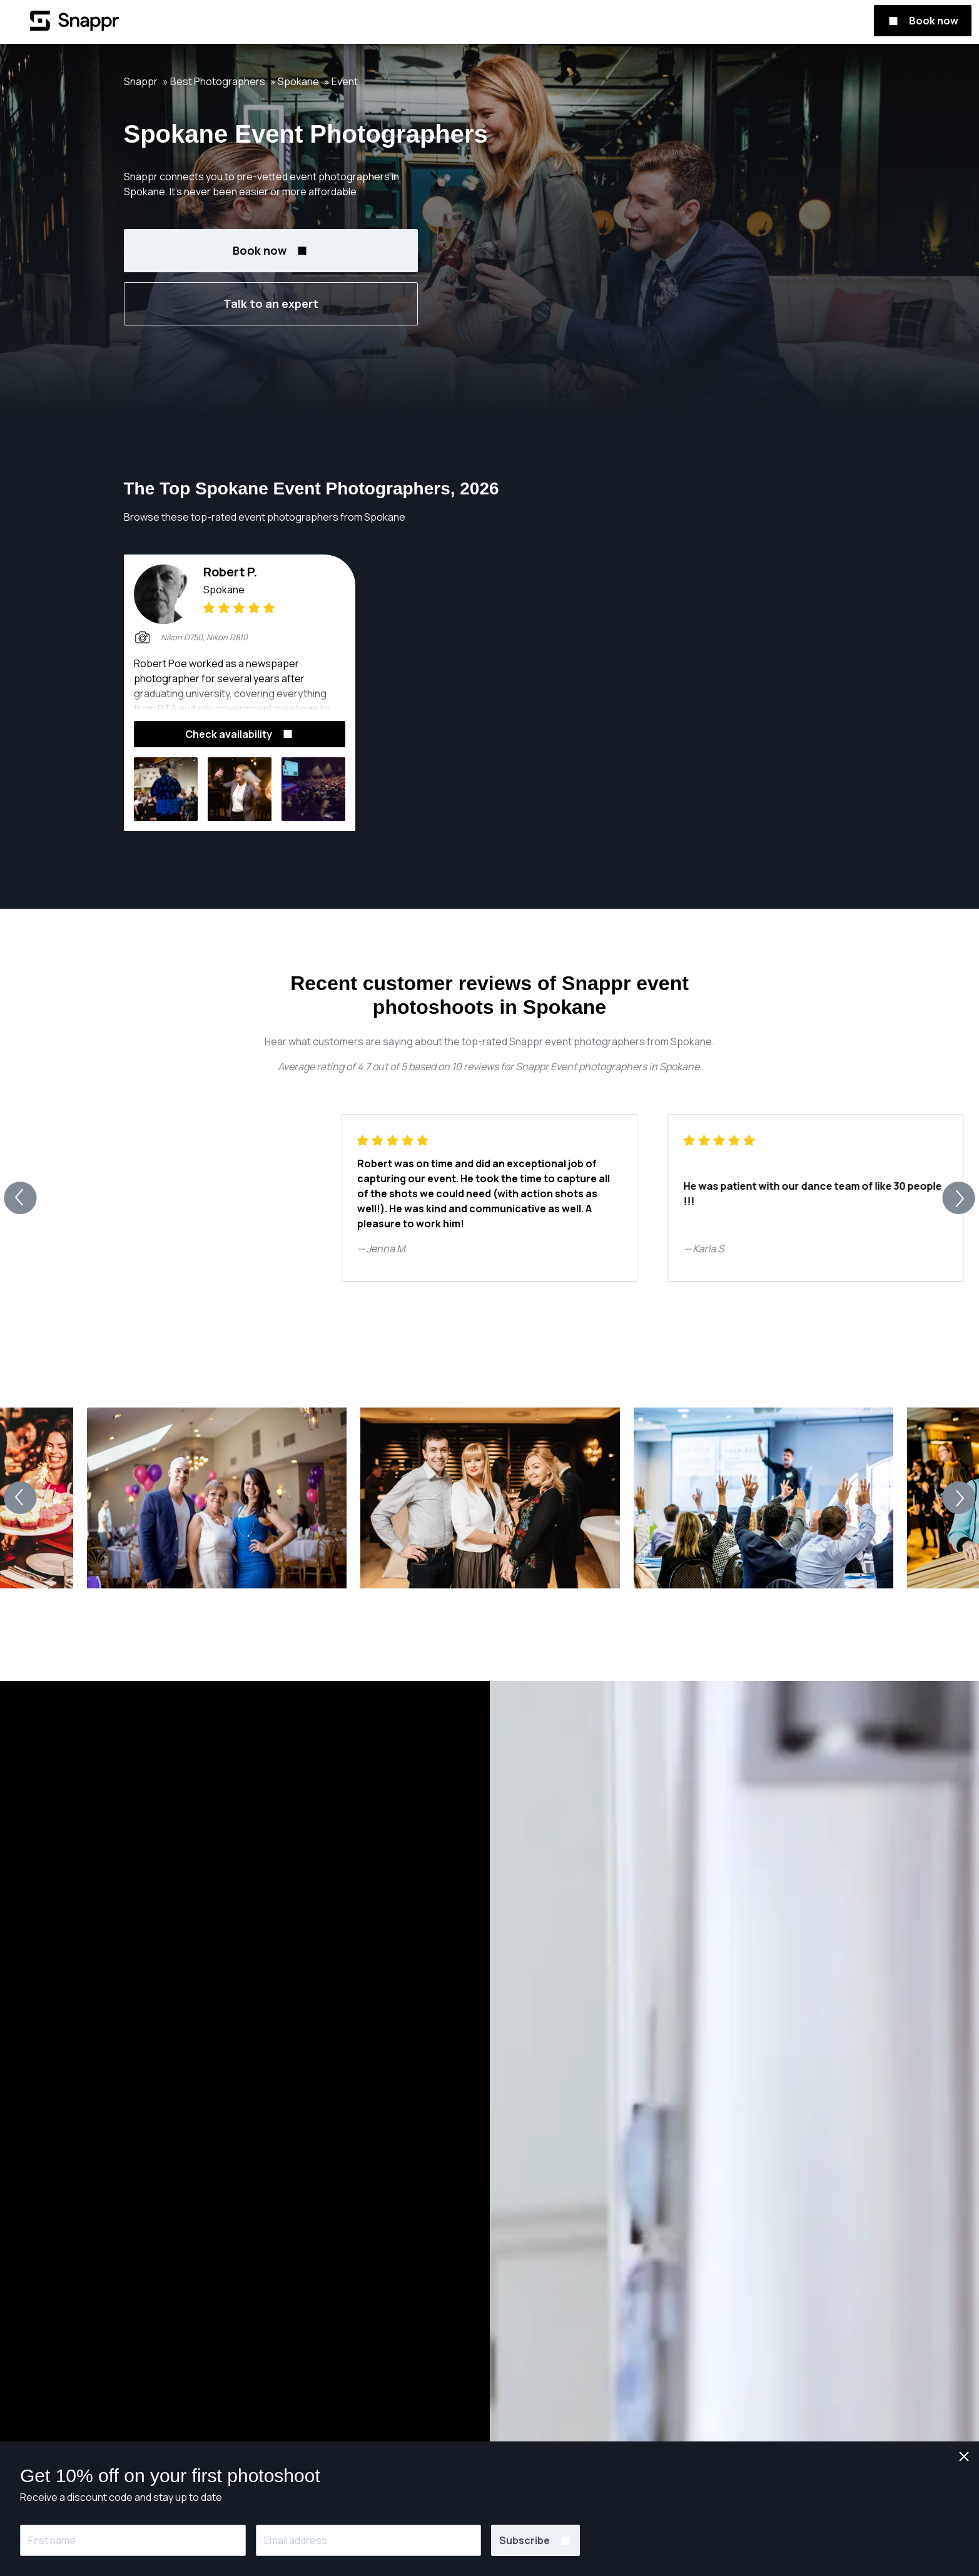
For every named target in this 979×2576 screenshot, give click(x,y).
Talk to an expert (270, 303)
